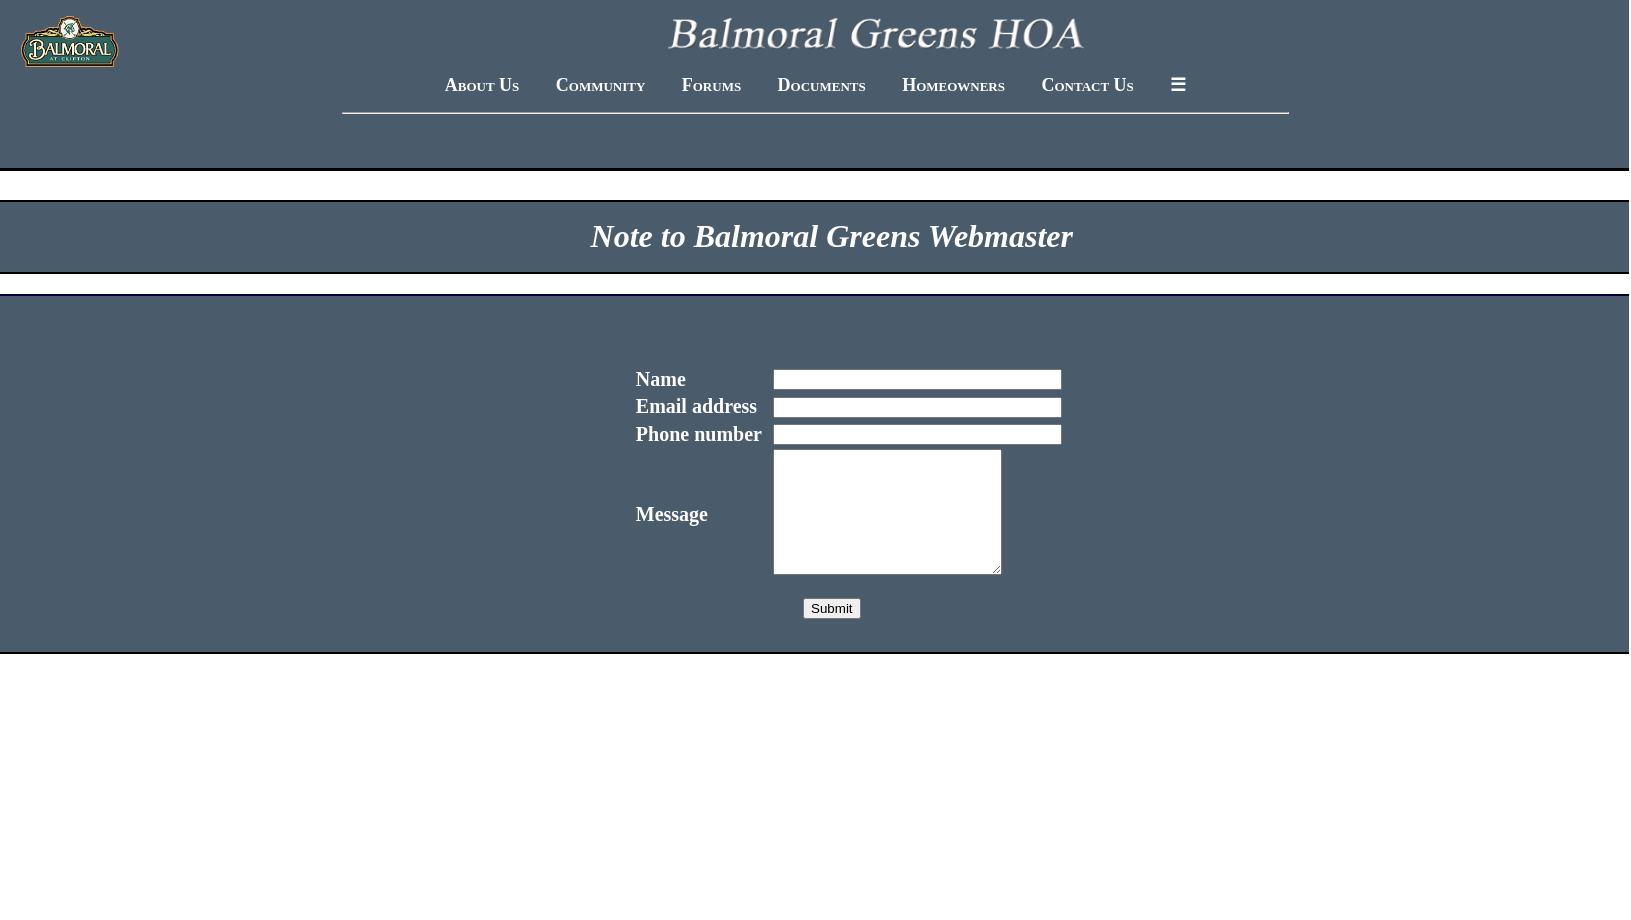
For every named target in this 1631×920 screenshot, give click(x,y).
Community (601, 85)
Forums (711, 85)
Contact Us (1087, 85)
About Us (482, 85)
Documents (822, 85)
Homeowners (953, 85)
